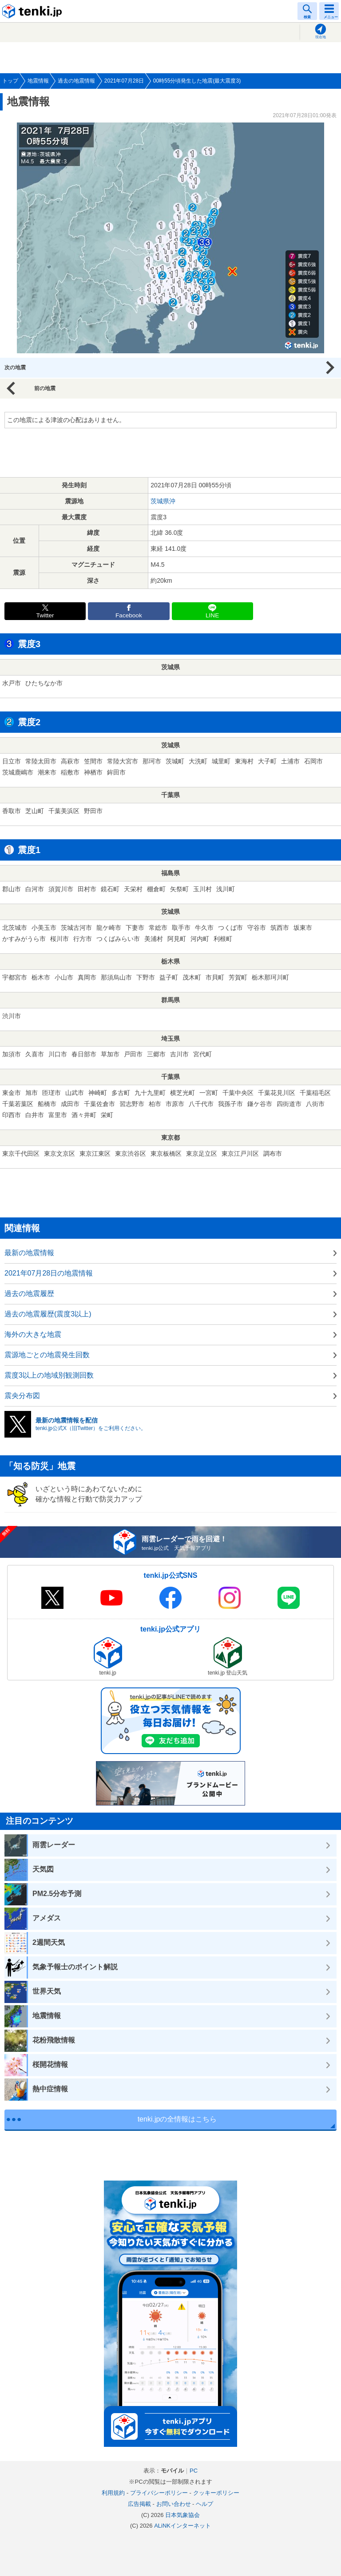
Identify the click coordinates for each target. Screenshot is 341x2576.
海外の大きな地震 (32, 1334)
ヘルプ (204, 2504)
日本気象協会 (182, 2515)
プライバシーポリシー (159, 2492)
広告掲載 (139, 2504)
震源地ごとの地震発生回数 (47, 1355)
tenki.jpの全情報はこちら (177, 2119)
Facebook (128, 615)
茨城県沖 (163, 501)
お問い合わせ (173, 2504)
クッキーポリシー (216, 2492)
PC (194, 2470)
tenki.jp (33, 11)
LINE (212, 615)
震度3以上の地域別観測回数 (49, 1375)
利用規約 (113, 2492)
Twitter (45, 615)
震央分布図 (22, 1395)
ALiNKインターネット (182, 2525)
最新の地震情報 (29, 1252)
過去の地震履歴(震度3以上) (47, 1314)
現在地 (320, 37)
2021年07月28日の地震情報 (48, 1273)
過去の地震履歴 (29, 1293)
